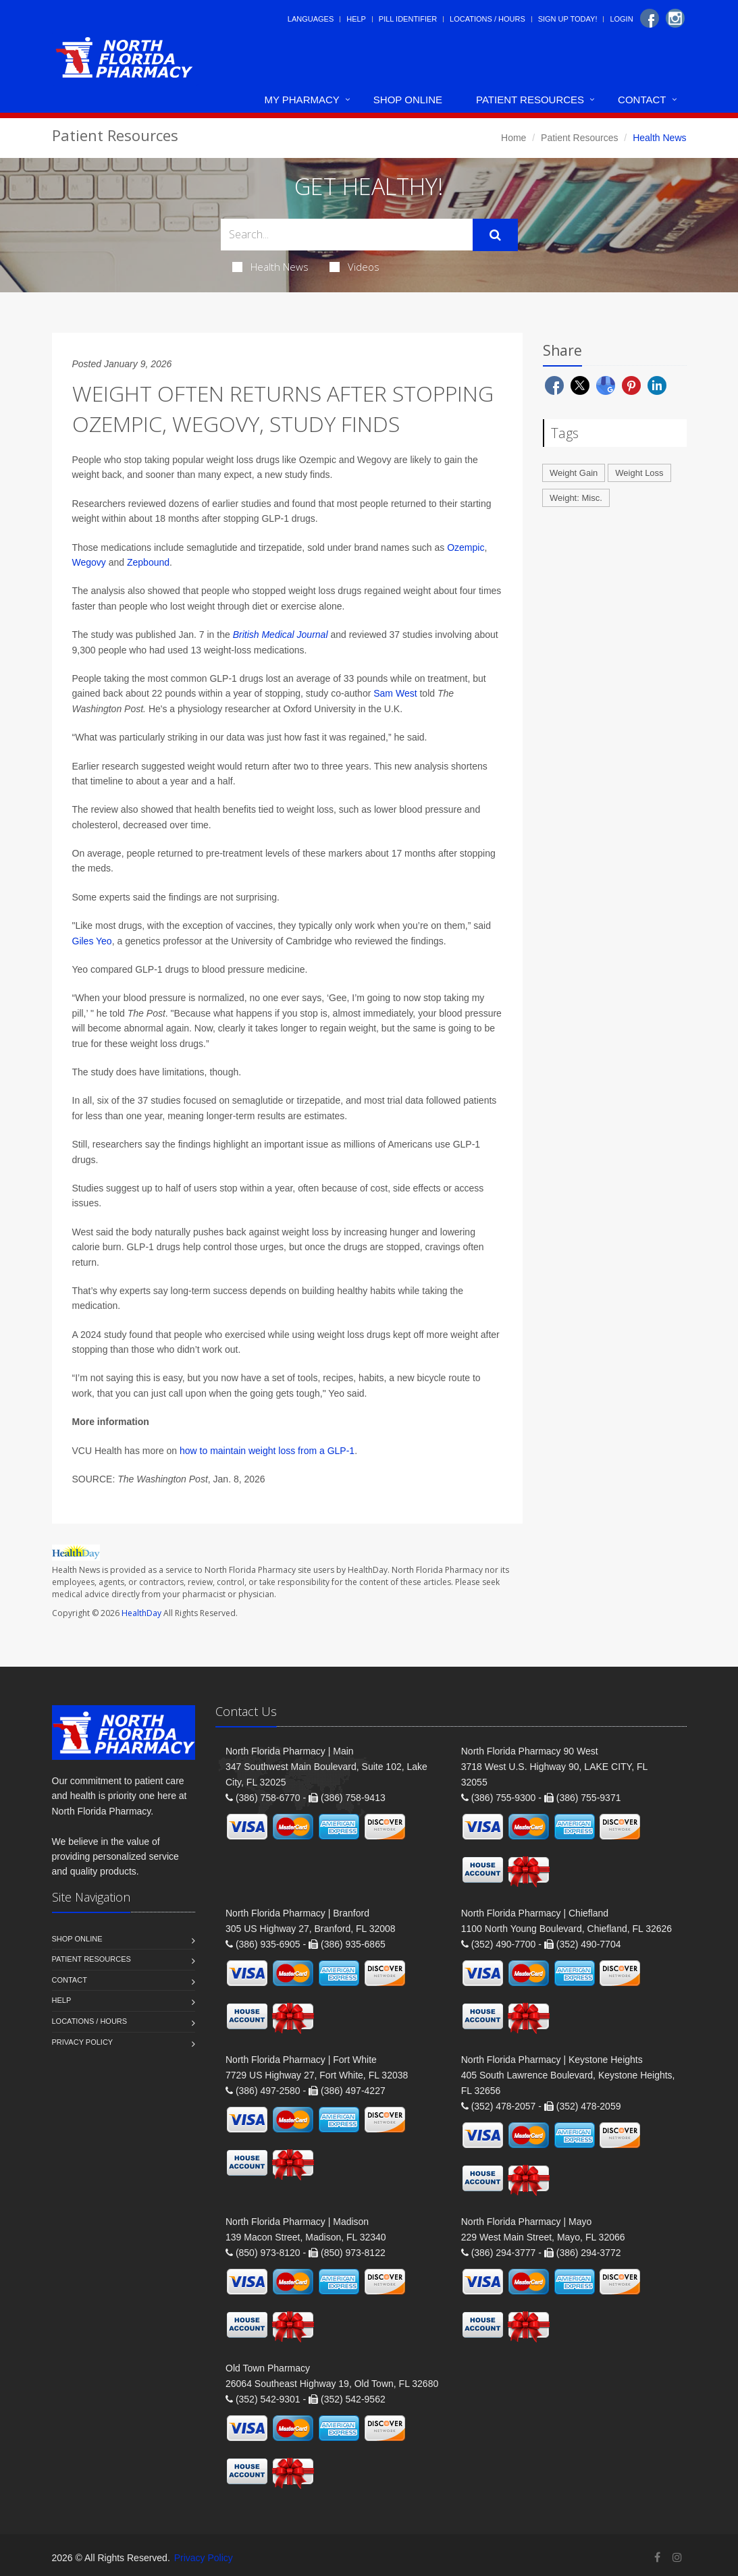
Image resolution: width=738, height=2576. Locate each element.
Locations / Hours (487, 19)
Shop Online (407, 99)
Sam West (395, 693)
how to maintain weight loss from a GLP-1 (267, 1450)
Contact (642, 99)
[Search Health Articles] (347, 234)
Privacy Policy (82, 2042)
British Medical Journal (280, 634)
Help (356, 19)
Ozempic (465, 547)
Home (513, 137)
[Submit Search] (495, 235)
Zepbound (148, 562)
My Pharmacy (301, 99)
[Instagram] (675, 18)
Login (621, 19)
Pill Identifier (408, 19)
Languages (311, 19)
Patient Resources (530, 99)
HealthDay (141, 1613)
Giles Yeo (92, 941)
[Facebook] (649, 18)
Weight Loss (639, 473)
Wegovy (89, 562)
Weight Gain (574, 473)
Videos (354, 266)
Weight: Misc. (576, 498)
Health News (270, 266)
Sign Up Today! (568, 19)
